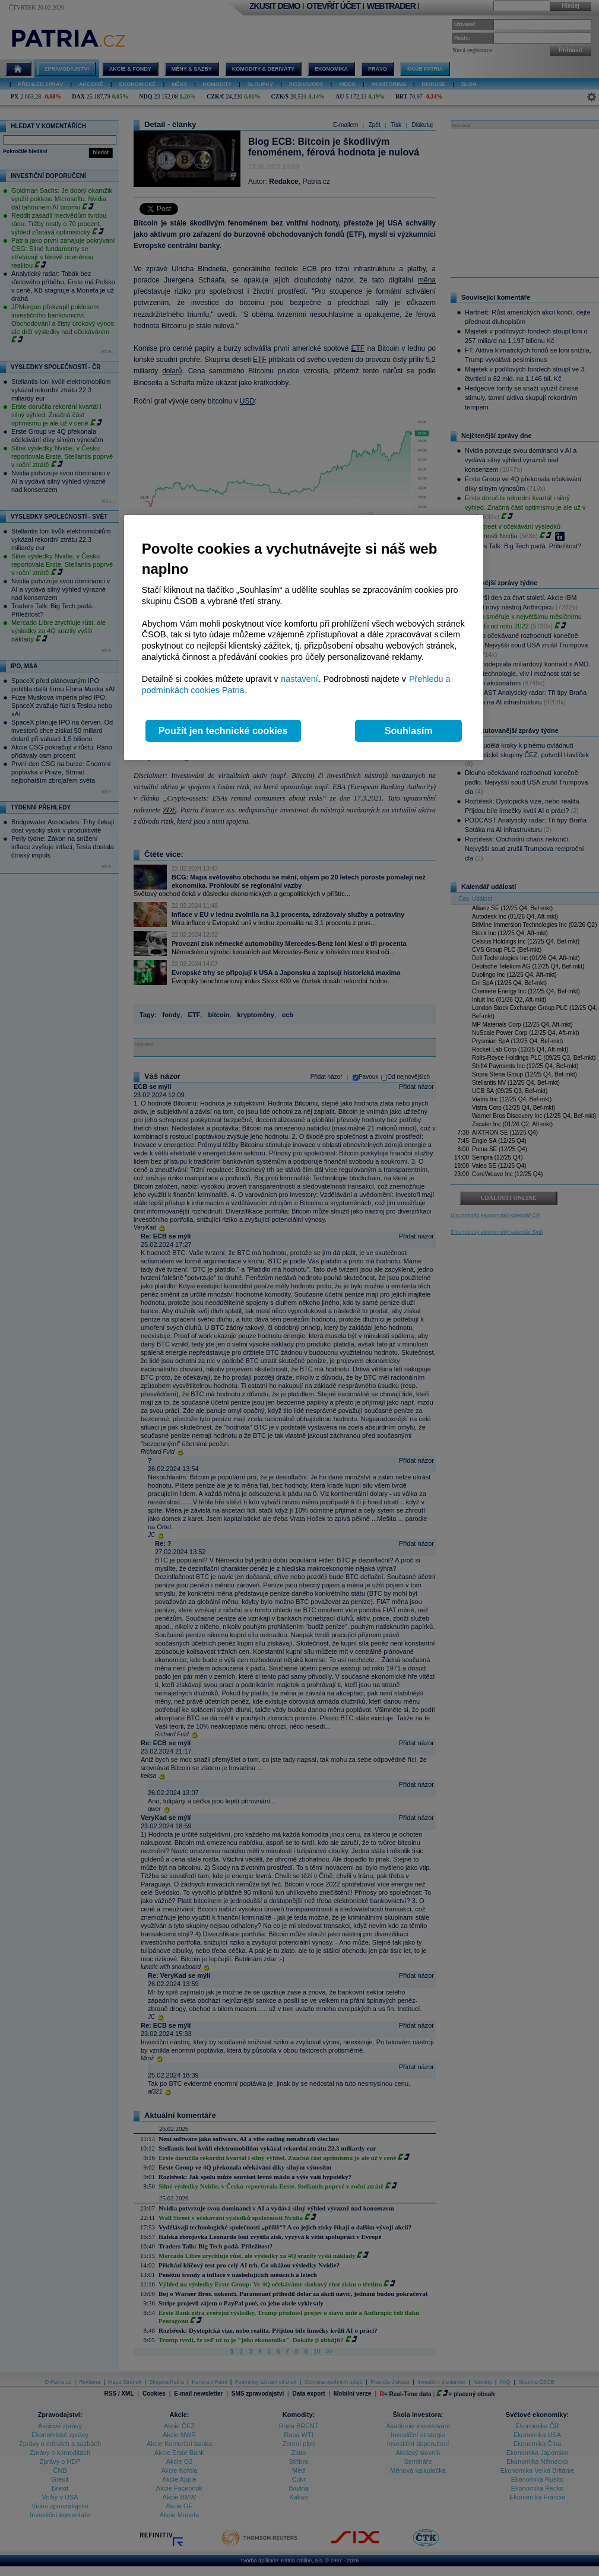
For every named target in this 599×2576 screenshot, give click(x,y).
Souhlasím (409, 731)
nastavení (299, 679)
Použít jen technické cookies (223, 731)
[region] (303, 637)
